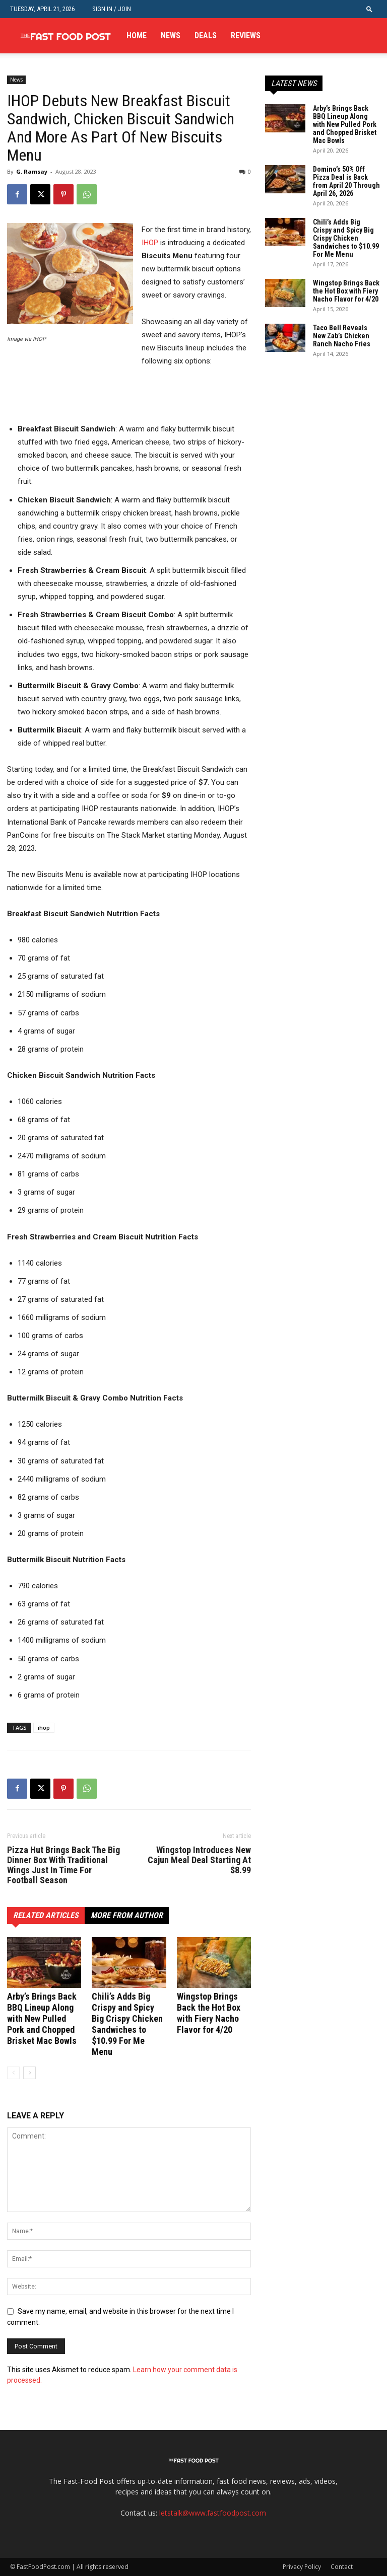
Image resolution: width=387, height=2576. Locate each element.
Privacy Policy (302, 2566)
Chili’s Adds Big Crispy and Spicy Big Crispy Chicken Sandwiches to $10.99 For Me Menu (127, 2024)
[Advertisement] (125, 396)
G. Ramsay (31, 171)
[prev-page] (13, 2073)
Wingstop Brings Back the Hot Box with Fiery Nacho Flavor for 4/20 (208, 2013)
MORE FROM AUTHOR (127, 1915)
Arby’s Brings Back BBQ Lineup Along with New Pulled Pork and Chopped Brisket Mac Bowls (42, 2018)
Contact (342, 2566)
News (170, 35)
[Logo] (65, 35)
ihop (44, 1727)
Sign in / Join (111, 9)
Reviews (246, 35)
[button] (369, 9)
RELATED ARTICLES (46, 1915)
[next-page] (29, 2073)
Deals (206, 35)
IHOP (150, 242)
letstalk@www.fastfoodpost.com (212, 2513)
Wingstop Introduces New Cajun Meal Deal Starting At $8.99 (199, 1860)
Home (136, 35)
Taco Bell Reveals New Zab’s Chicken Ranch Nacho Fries (341, 336)
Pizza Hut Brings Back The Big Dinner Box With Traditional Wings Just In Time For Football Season (63, 1865)
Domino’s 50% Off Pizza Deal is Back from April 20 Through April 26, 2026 (346, 181)
